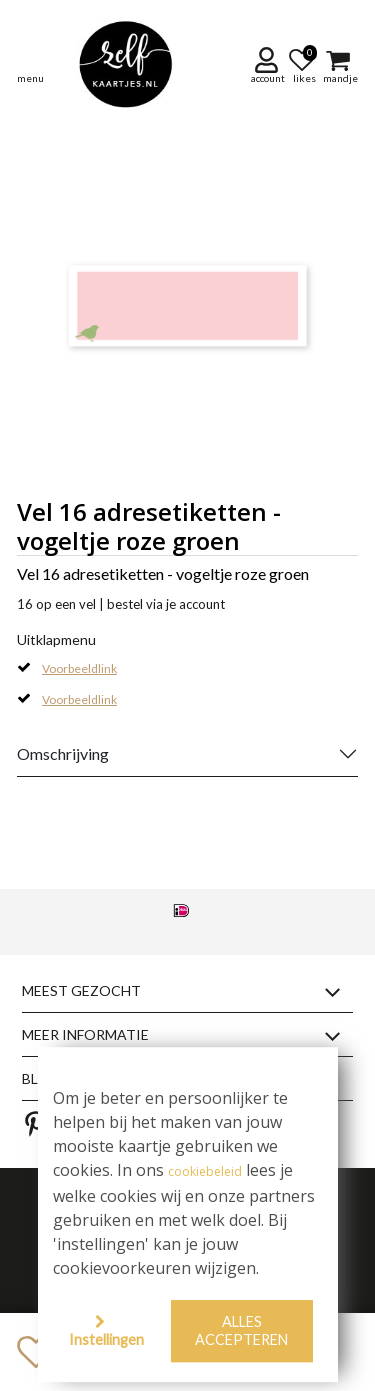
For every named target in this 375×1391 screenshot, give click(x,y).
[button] (269, 65)
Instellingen (106, 1339)
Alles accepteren (241, 1331)
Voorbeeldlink (79, 668)
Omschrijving (63, 753)
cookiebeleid (205, 1172)
